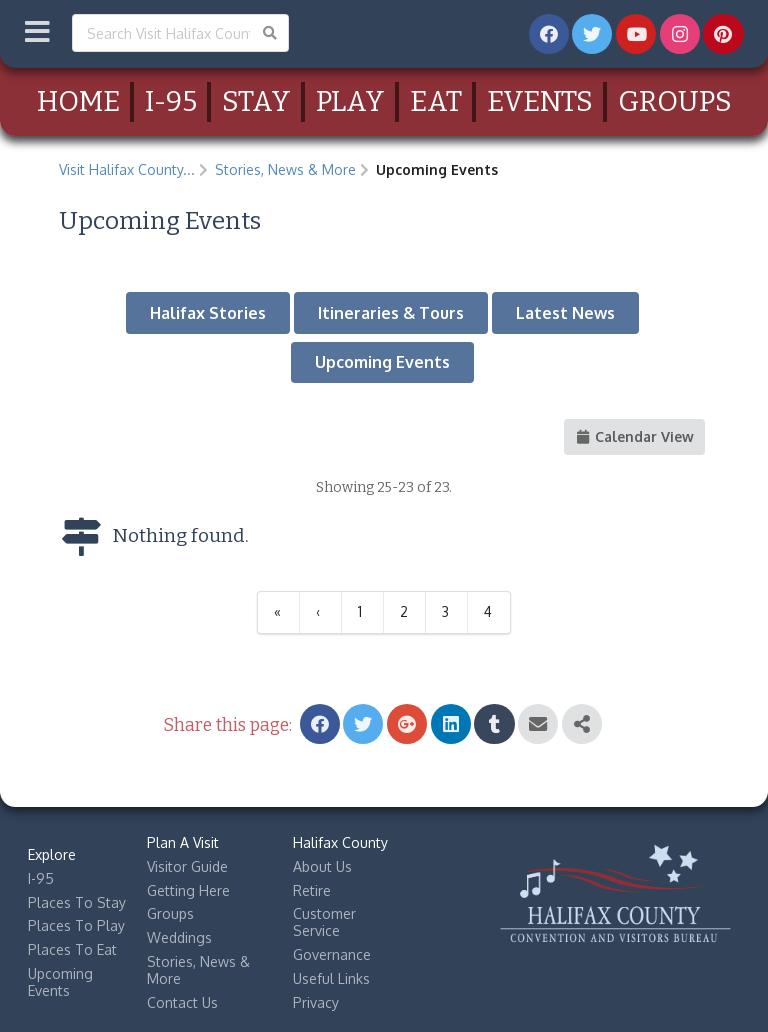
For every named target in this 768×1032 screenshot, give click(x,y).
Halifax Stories (208, 313)
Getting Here (188, 890)
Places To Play (76, 925)
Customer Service (324, 922)
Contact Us (182, 1002)
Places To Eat (72, 949)
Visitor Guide (187, 866)
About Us (322, 866)
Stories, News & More (285, 169)
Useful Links (331, 978)
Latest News (565, 313)
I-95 (171, 101)
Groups (675, 101)
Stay (256, 101)
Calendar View (635, 436)
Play (350, 101)
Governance (332, 954)
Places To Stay (77, 902)
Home (78, 101)
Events (540, 101)
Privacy (316, 1002)
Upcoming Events (382, 362)
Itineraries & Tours (391, 313)
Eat (436, 101)
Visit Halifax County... (127, 169)
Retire (312, 890)
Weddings (179, 937)
